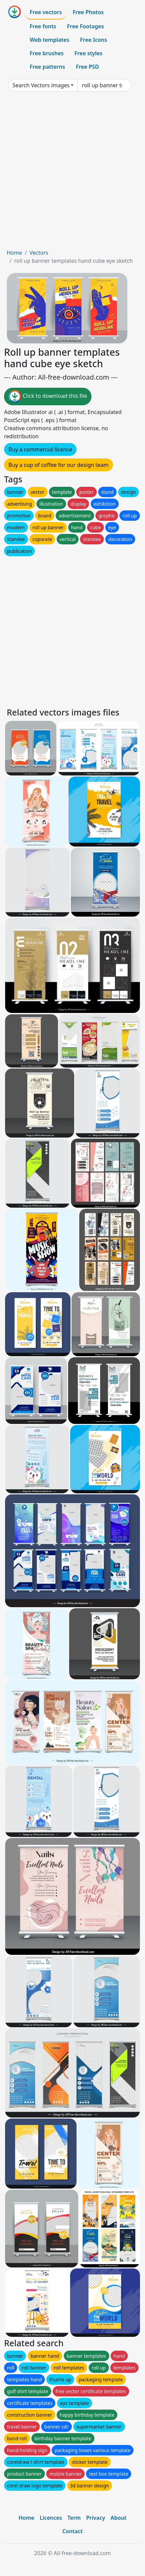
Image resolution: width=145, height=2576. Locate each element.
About (118, 2517)
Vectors (38, 252)
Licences (51, 2517)
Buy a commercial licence (40, 449)
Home (14, 252)
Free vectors (46, 12)
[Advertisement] (72, 172)
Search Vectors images (40, 85)
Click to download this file (47, 396)
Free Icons (93, 39)
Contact (72, 2531)
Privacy (95, 2517)
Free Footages (85, 26)
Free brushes (47, 53)
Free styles (89, 53)
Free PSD (87, 66)
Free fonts (43, 26)
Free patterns (47, 66)
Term (74, 2517)
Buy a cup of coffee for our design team (58, 465)
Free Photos (88, 12)
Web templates (49, 39)
